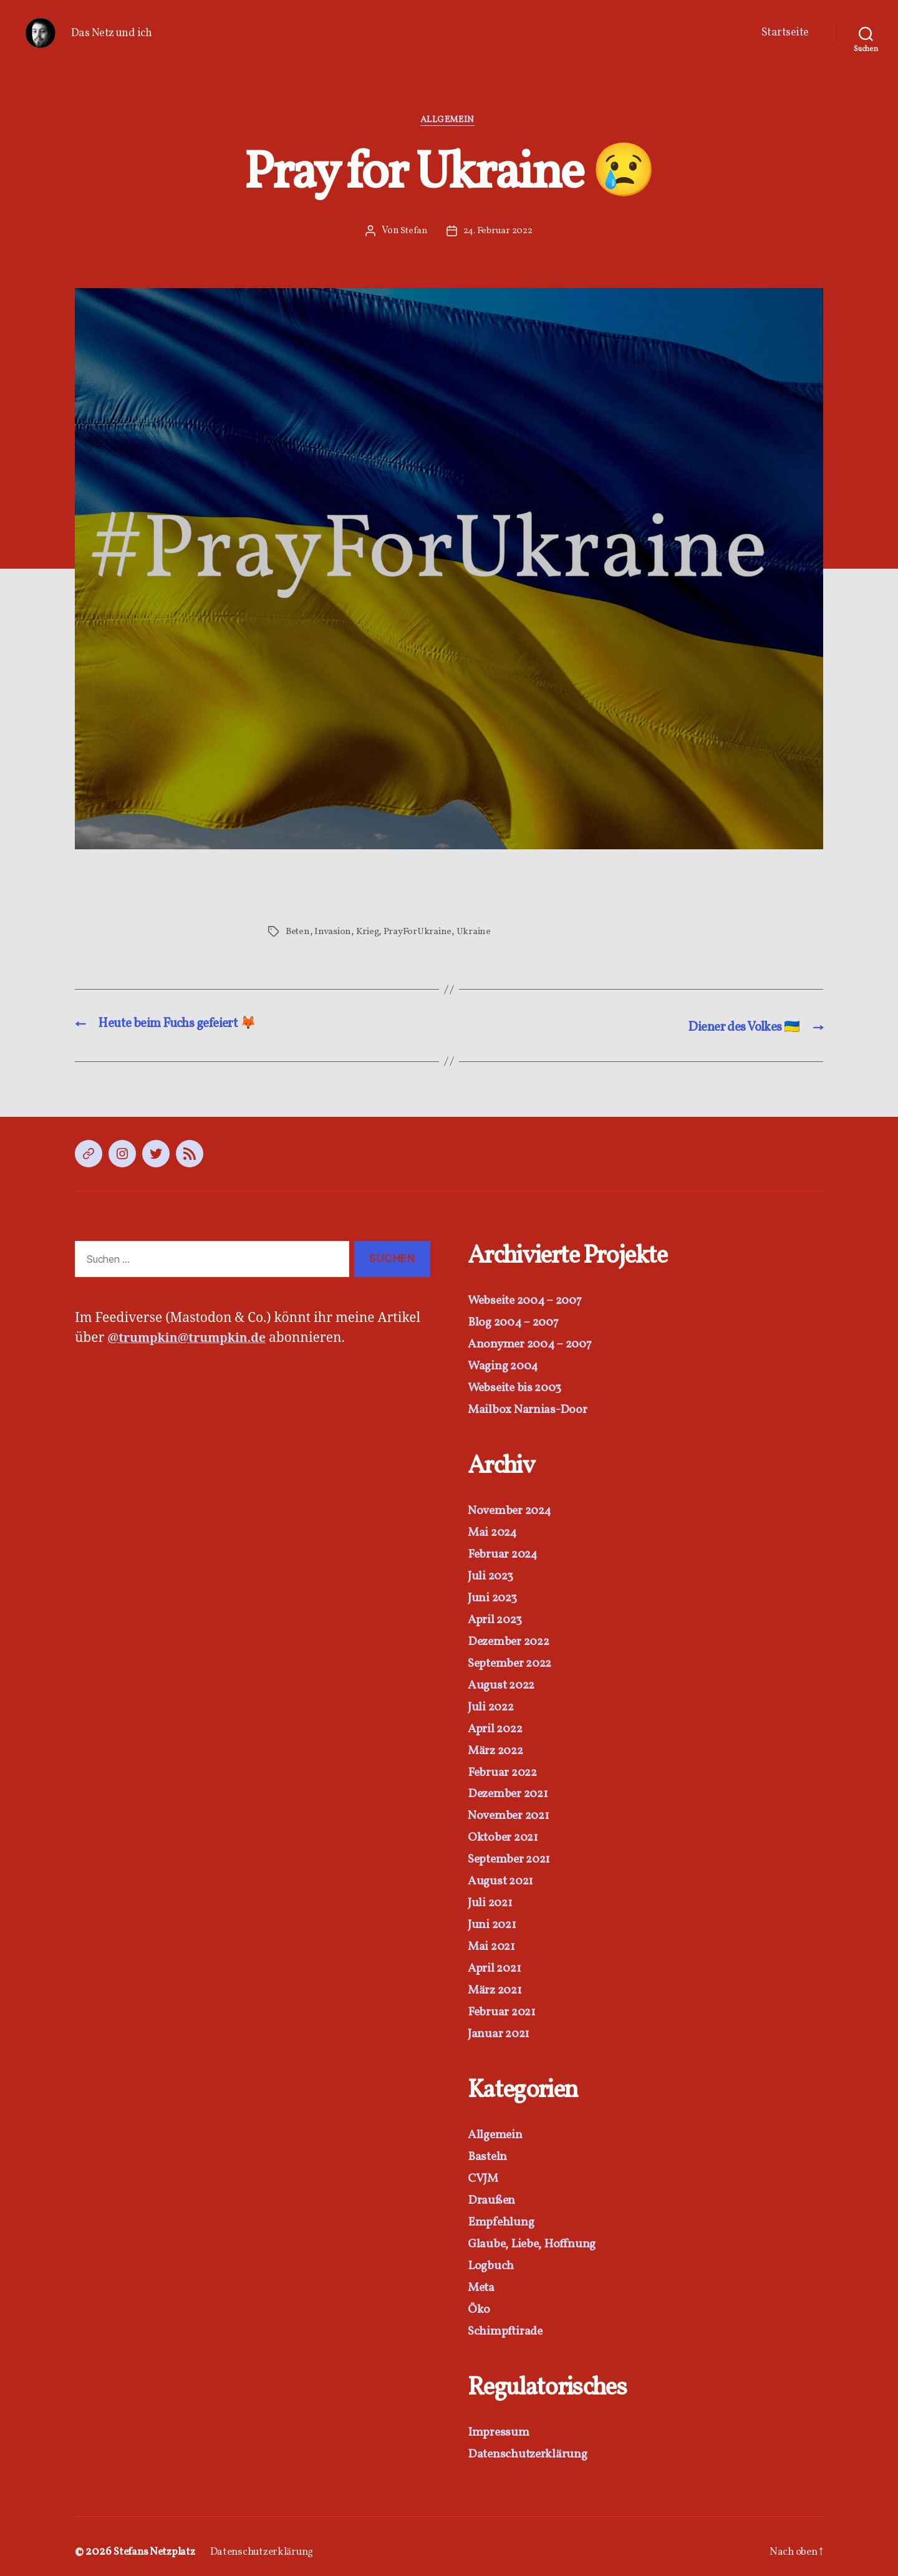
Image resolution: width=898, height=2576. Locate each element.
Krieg (368, 933)
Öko (479, 2299)
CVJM (485, 2170)
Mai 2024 (494, 1532)
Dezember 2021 (512, 1790)
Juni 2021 (494, 1919)
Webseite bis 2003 (518, 1388)
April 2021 (497, 1962)
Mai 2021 (493, 1940)
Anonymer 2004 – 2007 (534, 1345)
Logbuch (492, 2256)
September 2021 (513, 1854)
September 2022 (514, 1661)
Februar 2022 (506, 1768)
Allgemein (449, 122)
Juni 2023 (495, 1596)
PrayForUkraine (420, 933)
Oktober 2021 (506, 1833)
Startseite (785, 33)
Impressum (500, 2422)
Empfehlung (502, 2213)
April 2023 (497, 1618)
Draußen (492, 2192)
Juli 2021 (492, 1897)
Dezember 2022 (513, 1639)
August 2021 (503, 1876)
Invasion (333, 933)
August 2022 (504, 1682)
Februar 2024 (506, 1553)
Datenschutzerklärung (531, 2443)
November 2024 (513, 1510)
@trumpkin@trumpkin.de (193, 1339)
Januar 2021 (501, 2026)
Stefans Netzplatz (157, 2541)
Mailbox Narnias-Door (530, 1410)
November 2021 (512, 1811)
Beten (298, 933)
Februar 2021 (505, 2005)
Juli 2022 (493, 1704)
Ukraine (478, 933)
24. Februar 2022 (498, 232)
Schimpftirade (508, 2321)
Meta (482, 2278)
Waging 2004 (505, 1367)
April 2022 (498, 1725)
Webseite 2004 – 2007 (530, 1302)
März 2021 (498, 1983)
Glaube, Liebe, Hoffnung (536, 2235)
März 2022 (499, 1747)
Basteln (488, 2148)
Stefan (411, 232)
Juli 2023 (493, 1575)
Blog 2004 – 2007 (517, 1324)
